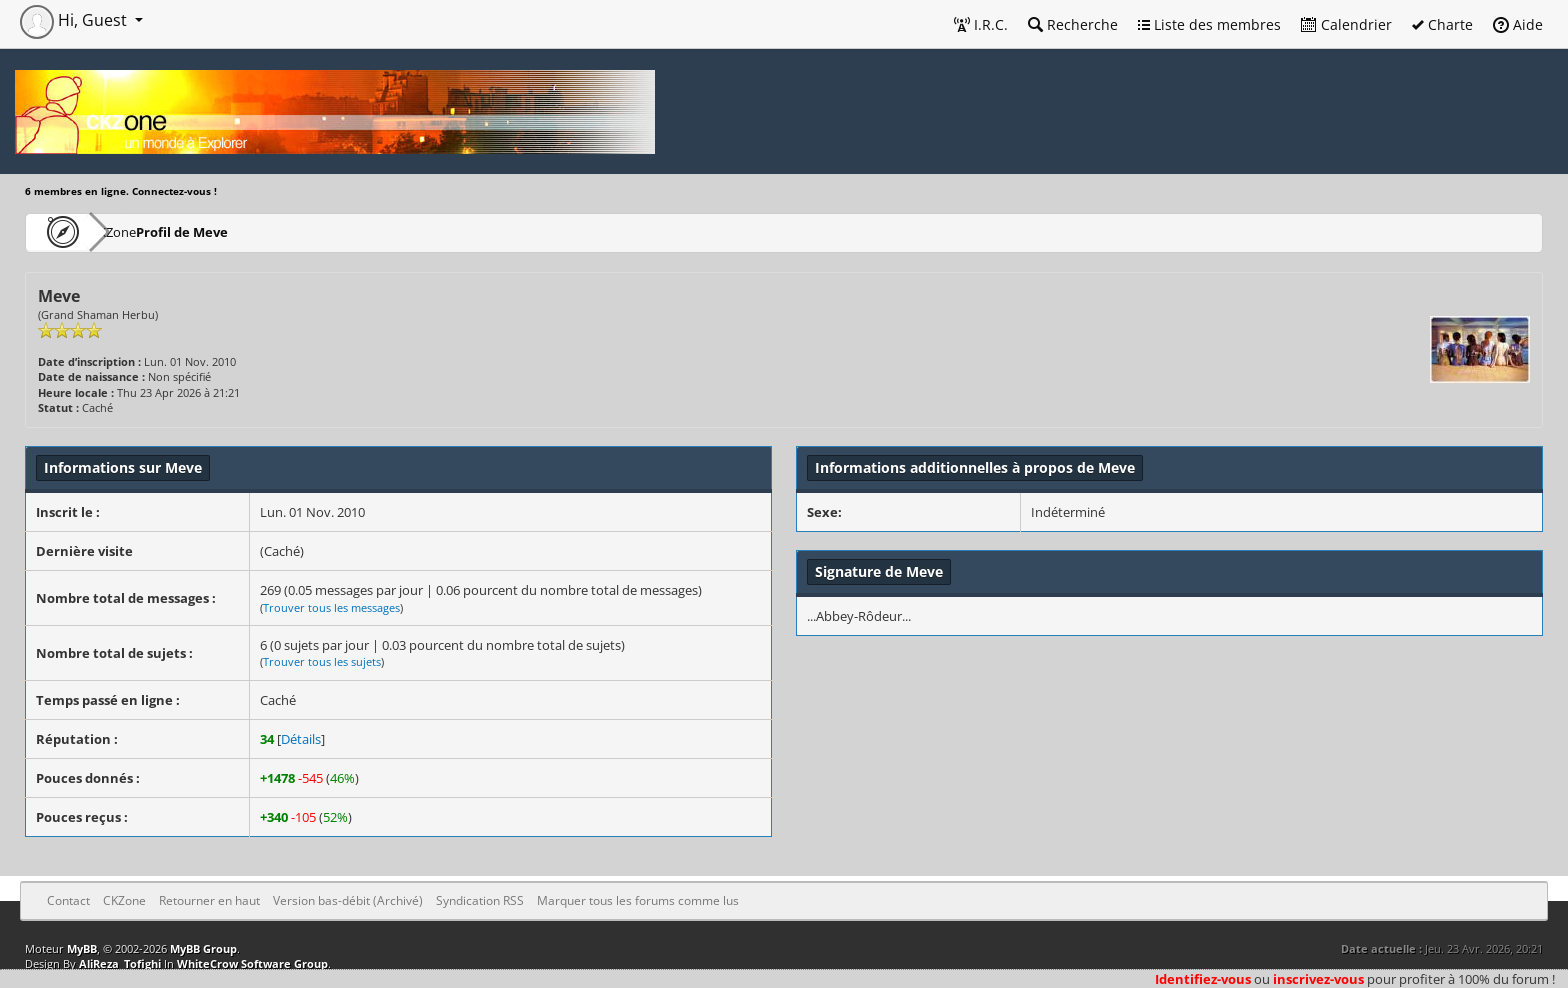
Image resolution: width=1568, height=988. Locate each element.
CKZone (140, 231)
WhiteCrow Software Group (252, 963)
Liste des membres (1209, 24)
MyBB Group (203, 948)
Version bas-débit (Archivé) (348, 900)
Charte (1442, 24)
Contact (68, 900)
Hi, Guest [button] (75, 20)
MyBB (82, 948)
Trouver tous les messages (331, 607)
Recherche (1073, 24)
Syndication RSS (480, 900)
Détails (301, 739)
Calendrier (1346, 24)
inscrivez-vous (1318, 979)
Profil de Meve (242, 231)
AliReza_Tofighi (120, 963)
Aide (1518, 24)
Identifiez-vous (1203, 979)
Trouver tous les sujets (322, 661)
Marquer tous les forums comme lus (638, 900)
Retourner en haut (209, 900)
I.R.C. (981, 24)
